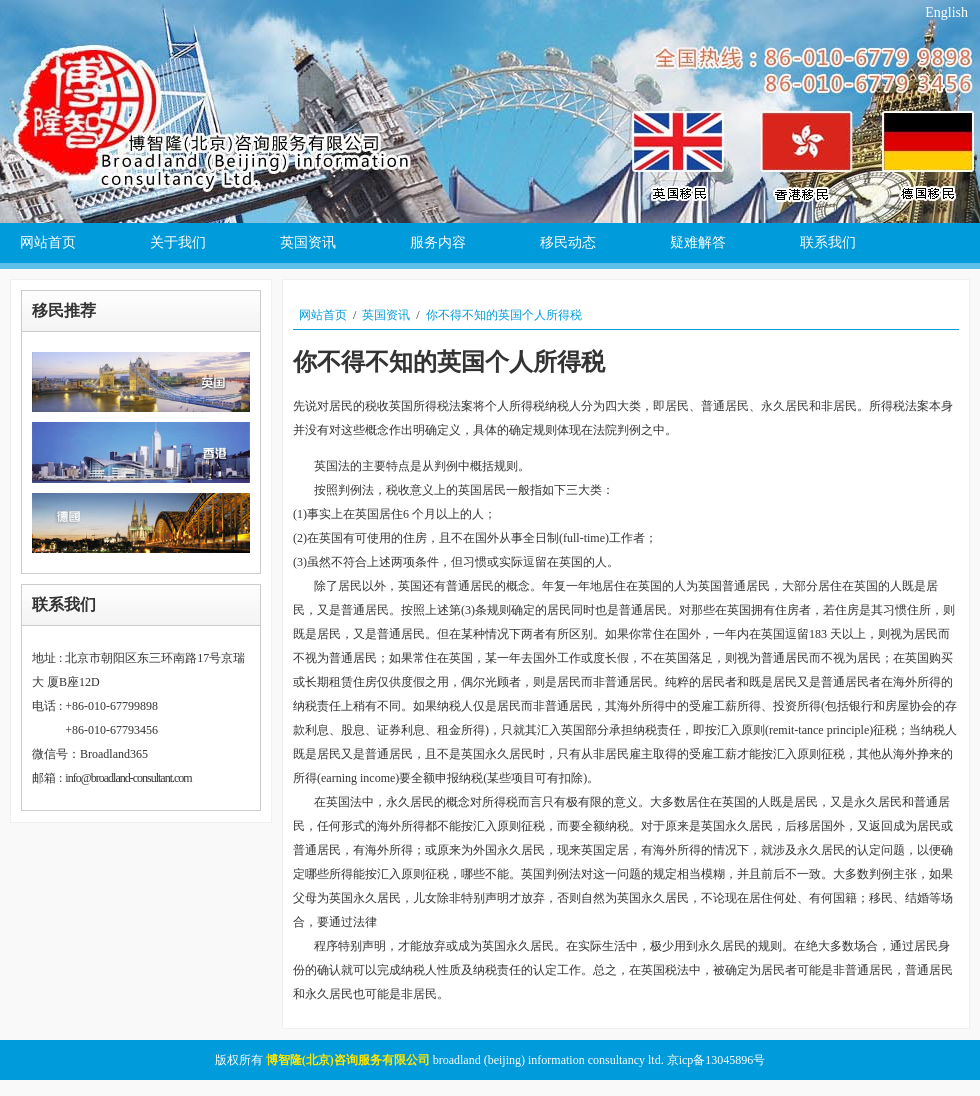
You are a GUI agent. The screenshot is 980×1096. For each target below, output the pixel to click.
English (946, 12)
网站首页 (323, 315)
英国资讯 (386, 315)
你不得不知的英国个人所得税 (504, 315)
